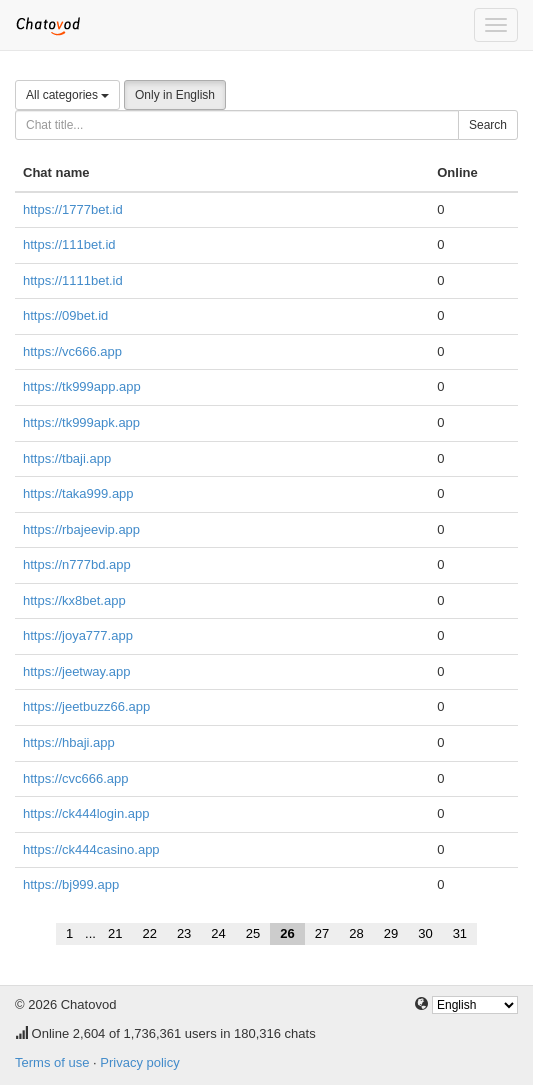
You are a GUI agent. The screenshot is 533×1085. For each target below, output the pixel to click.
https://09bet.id (65, 315)
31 (460, 933)
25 (253, 933)
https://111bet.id (69, 244)
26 (287, 933)
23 (184, 933)
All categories (67, 95)
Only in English (175, 95)
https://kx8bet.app (74, 600)
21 (115, 933)
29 (391, 933)
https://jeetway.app (76, 671)
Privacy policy (139, 1062)
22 (149, 933)
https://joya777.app (78, 635)
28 (356, 933)
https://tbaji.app (67, 458)
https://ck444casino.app (91, 849)
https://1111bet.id (73, 280)
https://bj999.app (71, 884)
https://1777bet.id (73, 209)
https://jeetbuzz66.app (86, 706)
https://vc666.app (72, 351)
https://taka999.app (78, 493)
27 (322, 933)
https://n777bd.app (77, 564)
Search (488, 125)
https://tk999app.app (82, 386)
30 (425, 933)
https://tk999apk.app (81, 422)
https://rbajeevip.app (81, 529)
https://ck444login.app (86, 813)
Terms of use (52, 1062)
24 (218, 933)
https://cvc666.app (76, 778)
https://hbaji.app (69, 742)
